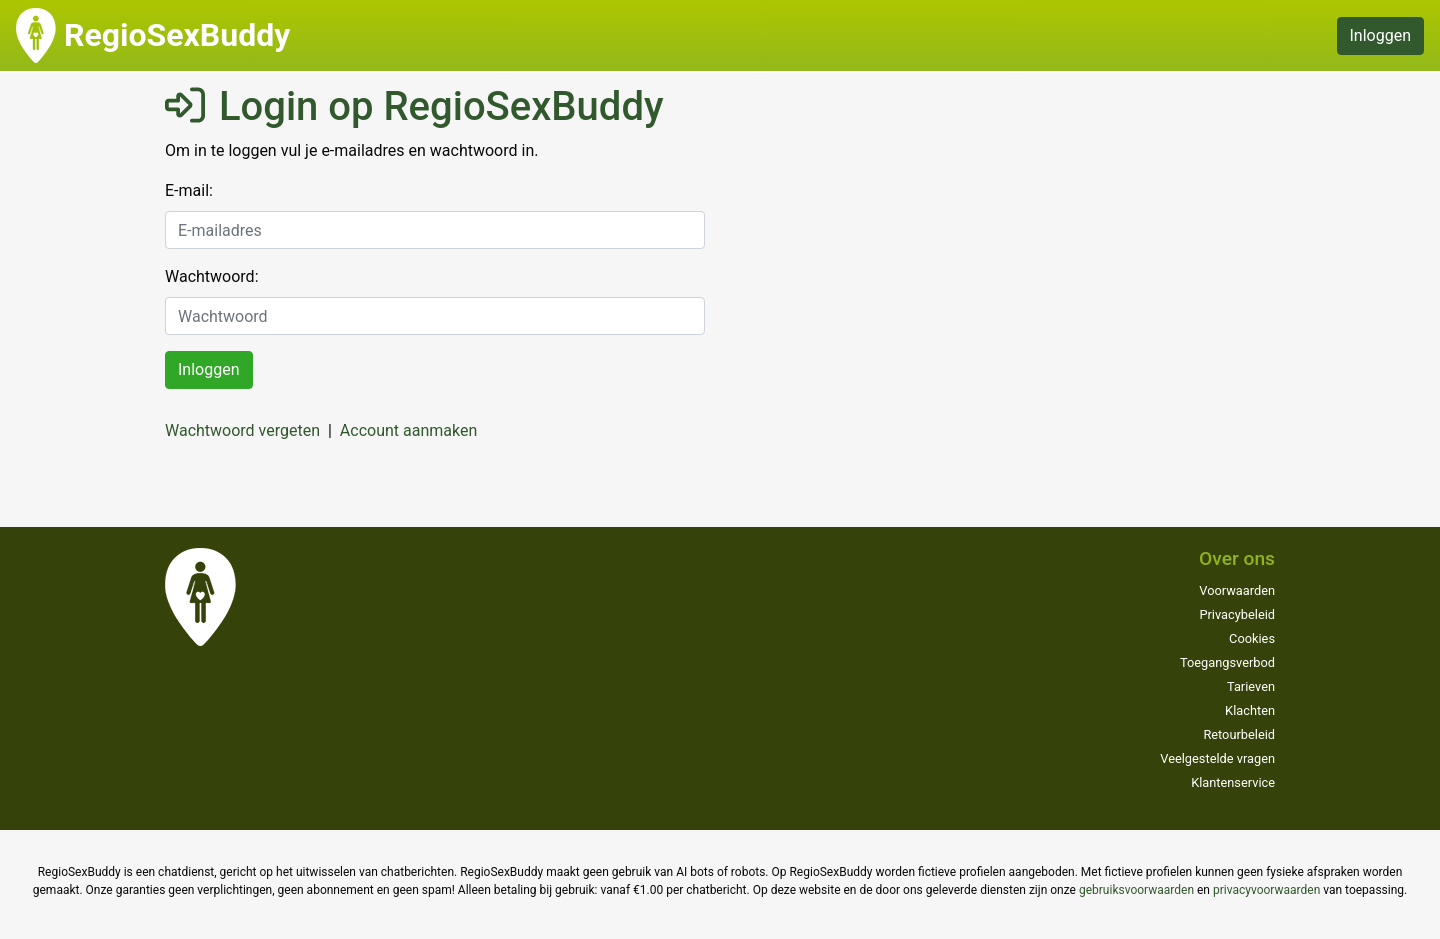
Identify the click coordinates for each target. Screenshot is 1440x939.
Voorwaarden (1237, 590)
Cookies (1252, 638)
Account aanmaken (408, 430)
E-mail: (189, 190)
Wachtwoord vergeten (242, 430)
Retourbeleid (1239, 734)
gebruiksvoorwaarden (1136, 890)
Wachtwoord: (212, 276)
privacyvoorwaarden (1266, 890)
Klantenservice (1233, 782)
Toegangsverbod (1227, 662)
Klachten (1250, 710)
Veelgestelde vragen (1217, 758)
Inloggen (1381, 35)
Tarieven (1251, 686)
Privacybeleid (1237, 614)
